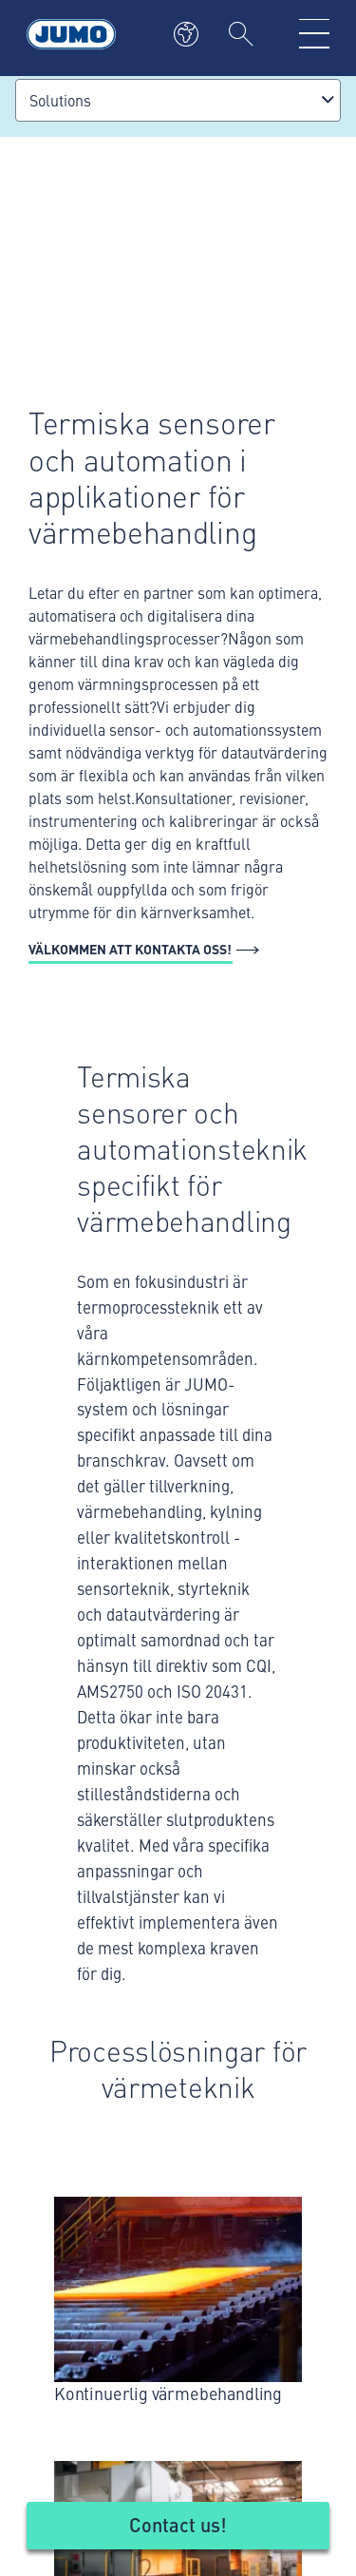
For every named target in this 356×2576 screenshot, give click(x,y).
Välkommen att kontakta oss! (130, 948)
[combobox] (178, 100)
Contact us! (178, 2524)
